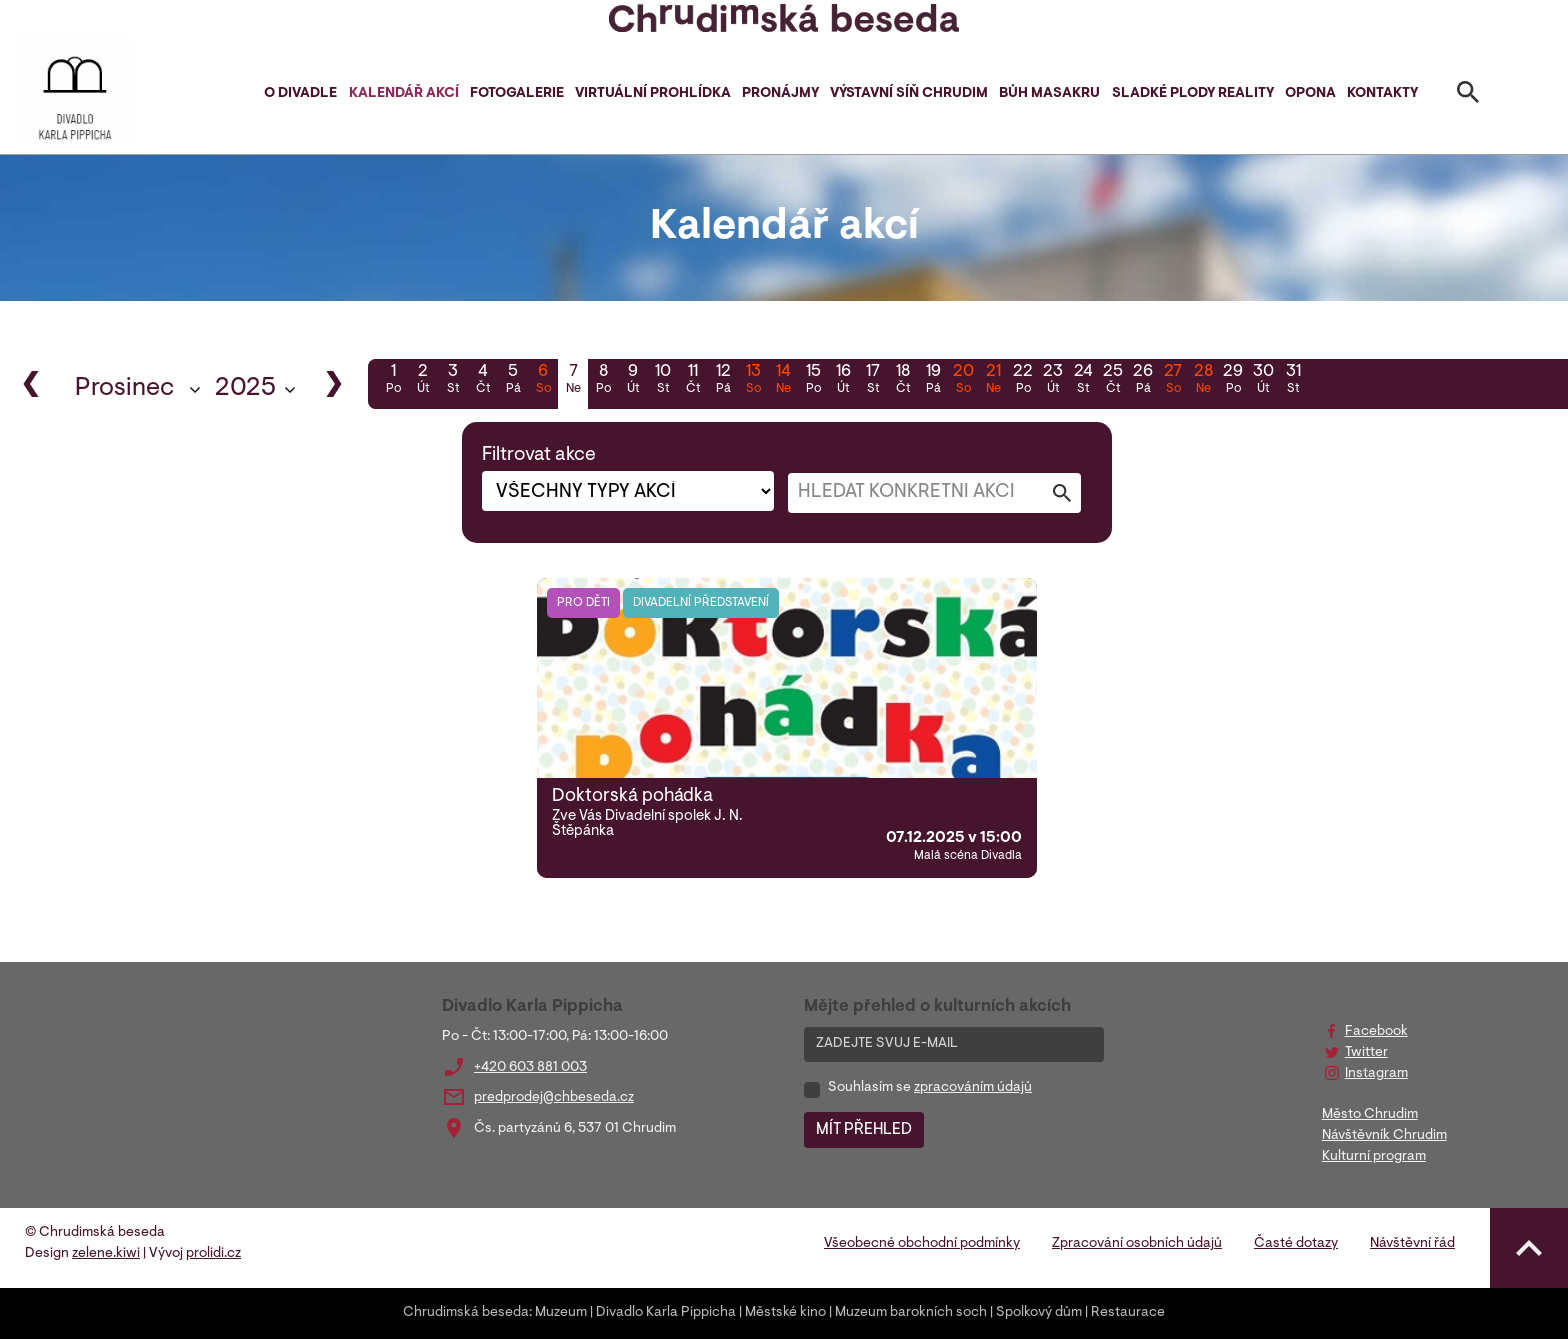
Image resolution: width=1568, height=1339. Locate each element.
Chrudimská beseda (466, 1313)
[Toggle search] (1468, 96)
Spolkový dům (1039, 1313)
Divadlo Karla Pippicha (666, 1313)
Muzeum (561, 1313)
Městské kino (785, 1313)
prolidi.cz (213, 1254)
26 (1143, 381)
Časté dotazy (1296, 1244)
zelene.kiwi (106, 1254)
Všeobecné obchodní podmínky (922, 1244)
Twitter (1366, 1053)
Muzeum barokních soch (911, 1313)
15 (813, 381)
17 (873, 381)
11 (693, 381)
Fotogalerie (517, 94)
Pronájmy (780, 94)
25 (1113, 381)
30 (1263, 381)
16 (843, 381)
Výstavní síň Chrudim (909, 94)
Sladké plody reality (1193, 94)
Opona (1310, 94)
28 (1203, 381)
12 (723, 381)
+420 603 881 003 (530, 1068)
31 (1293, 381)
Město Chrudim (1370, 1115)
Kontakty (1382, 94)
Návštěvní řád (1412, 1244)
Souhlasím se (930, 1088)
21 (993, 381)
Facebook (1376, 1032)
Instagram (1376, 1074)
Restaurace (1128, 1313)
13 (753, 381)
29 (1233, 381)
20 (963, 381)
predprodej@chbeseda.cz (554, 1098)
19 (933, 381)
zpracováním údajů (973, 1088)
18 (903, 381)
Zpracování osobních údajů (1137, 1244)
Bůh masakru (1049, 94)
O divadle (300, 94)
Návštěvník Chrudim (1384, 1136)
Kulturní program (1374, 1157)
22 (1023, 381)
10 (663, 381)
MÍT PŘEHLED (864, 1130)
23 (1053, 381)
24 (1083, 381)
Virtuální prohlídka (653, 94)
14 (783, 381)
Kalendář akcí (404, 94)
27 (1173, 381)
